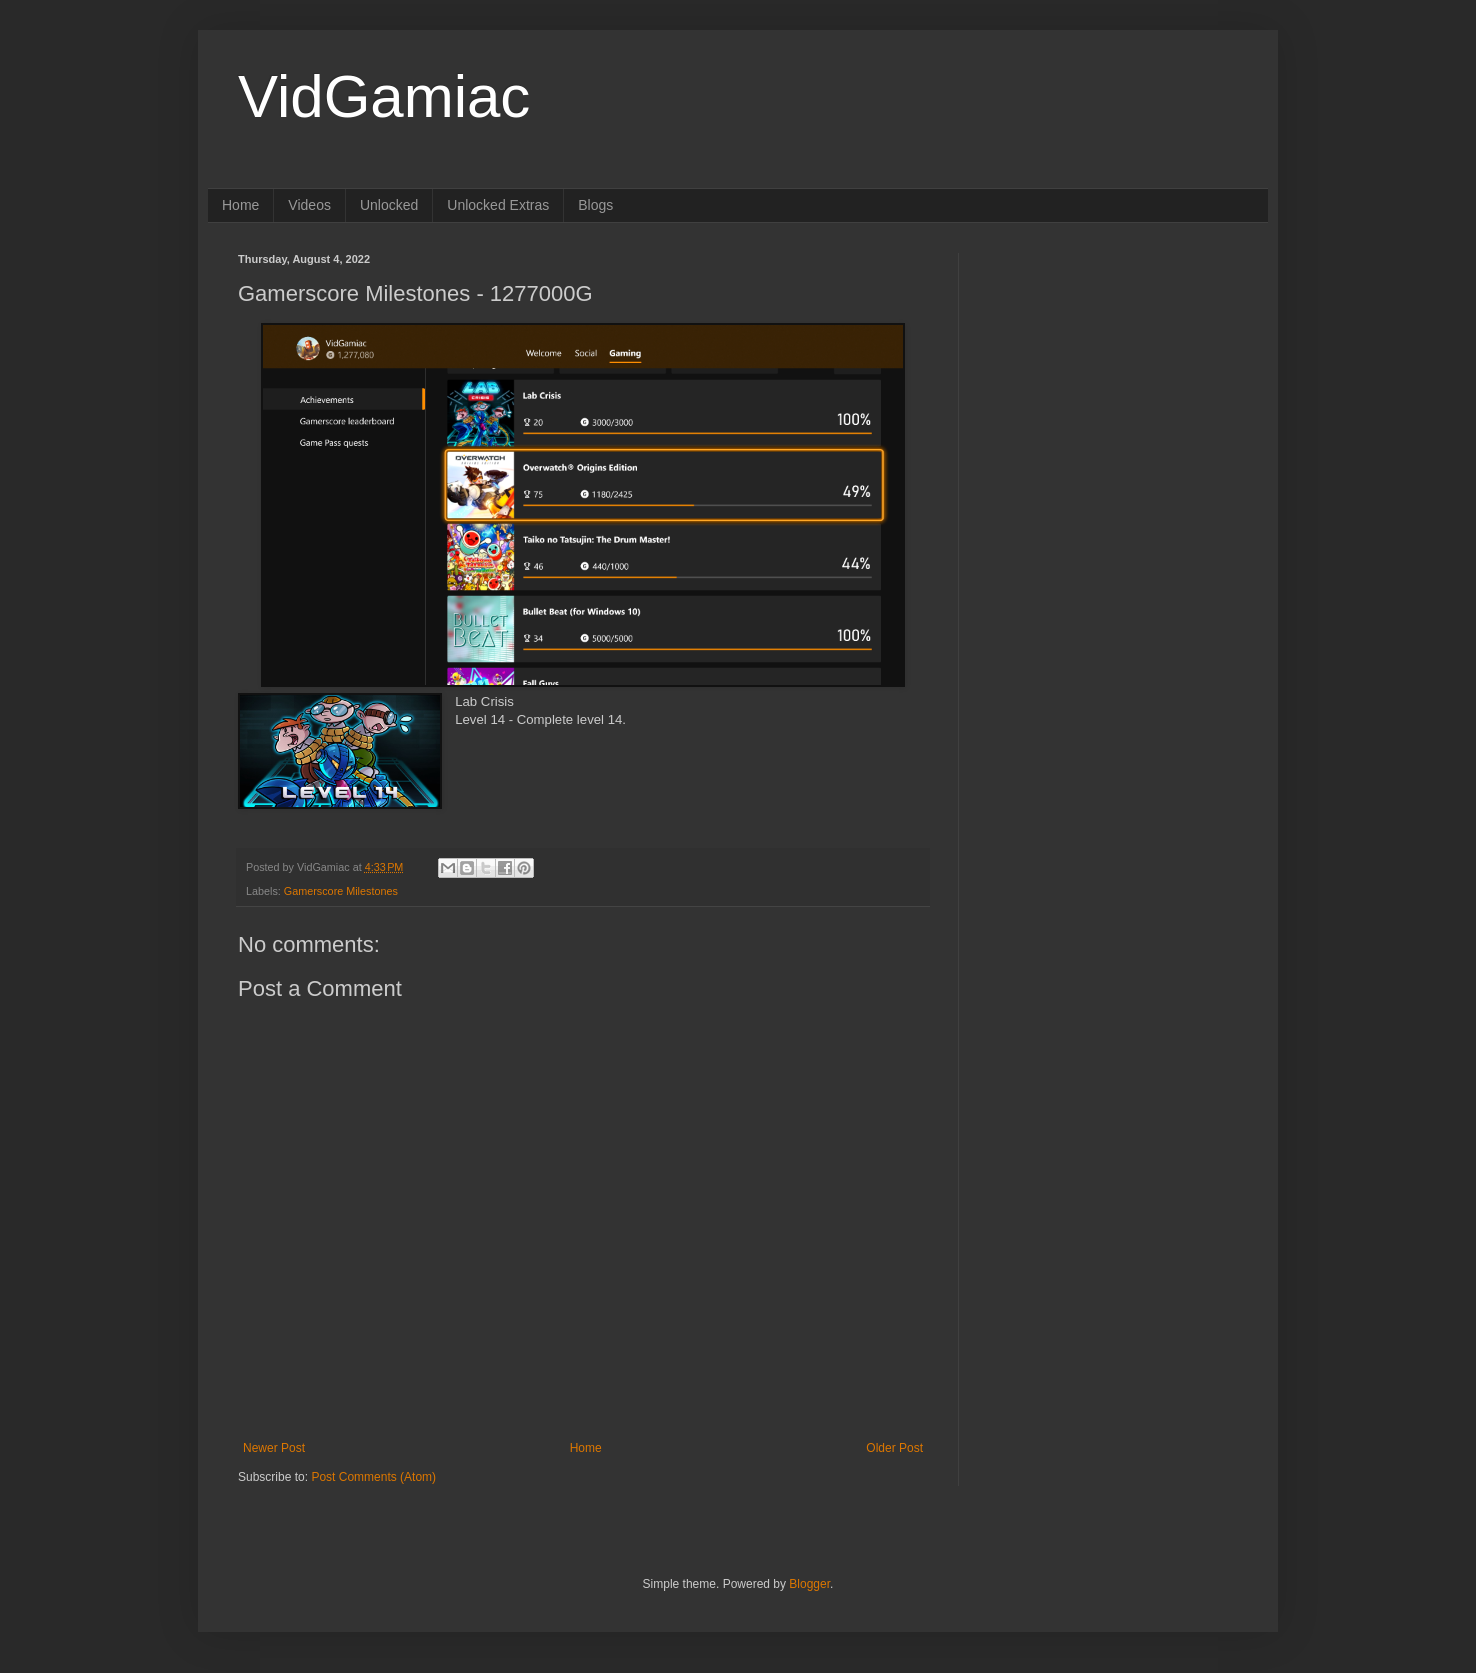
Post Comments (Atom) (373, 1477)
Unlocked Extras (498, 205)
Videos (309, 205)
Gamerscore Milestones (341, 891)
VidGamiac (384, 96)
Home (240, 205)
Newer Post (274, 1448)
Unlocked (389, 205)
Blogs (595, 205)
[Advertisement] (1113, 378)
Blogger (809, 1584)
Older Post (894, 1448)
